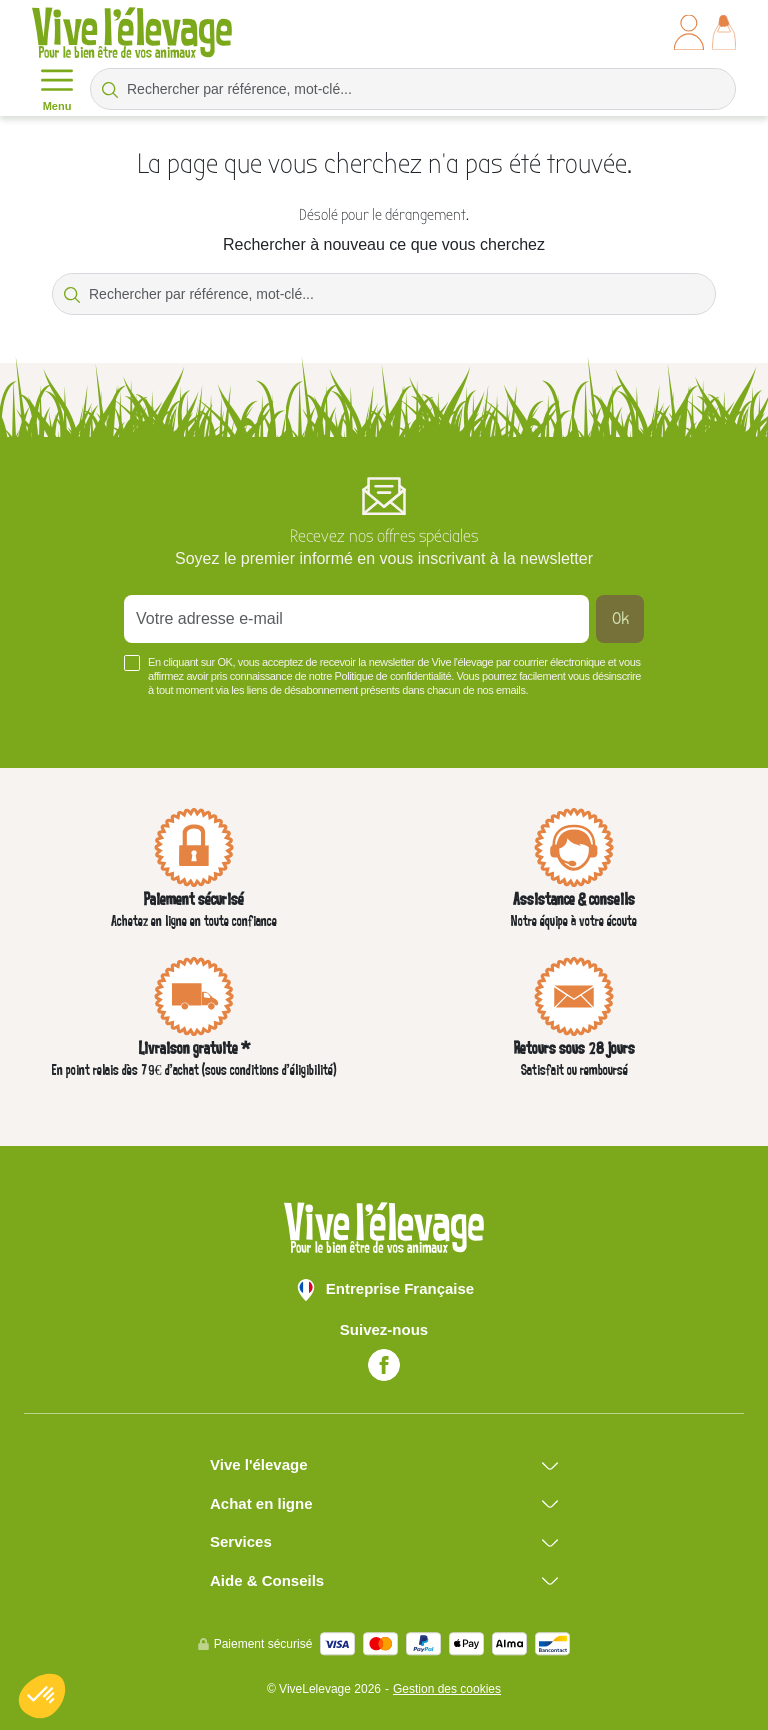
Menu (57, 88)
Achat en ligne (261, 1503)
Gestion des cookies (447, 1689)
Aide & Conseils (267, 1580)
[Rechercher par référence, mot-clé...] (413, 89)
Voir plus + (70, 720)
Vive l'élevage (259, 1464)
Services (241, 1541)
